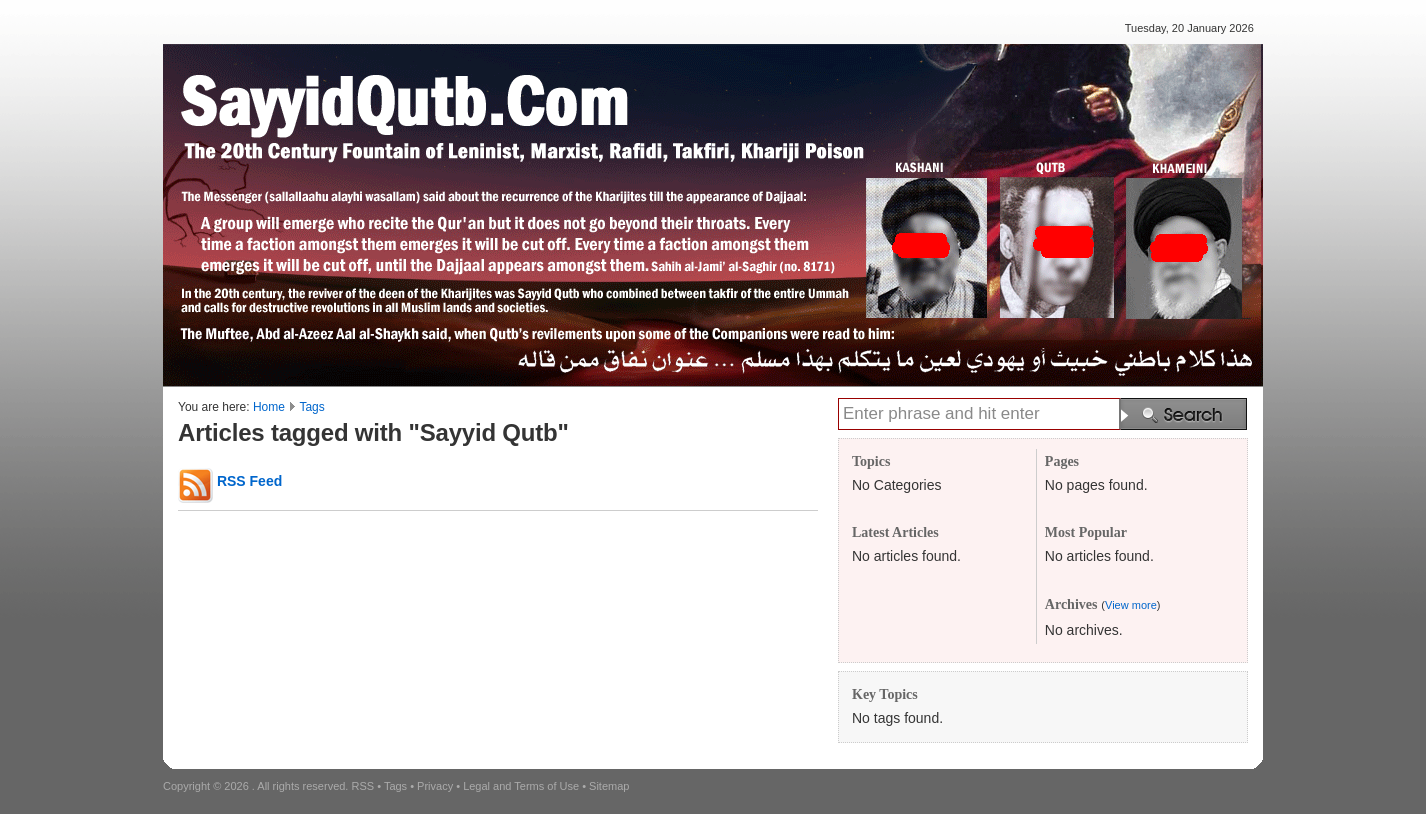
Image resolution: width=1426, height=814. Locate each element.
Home (269, 407)
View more (1131, 605)
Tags (311, 407)
